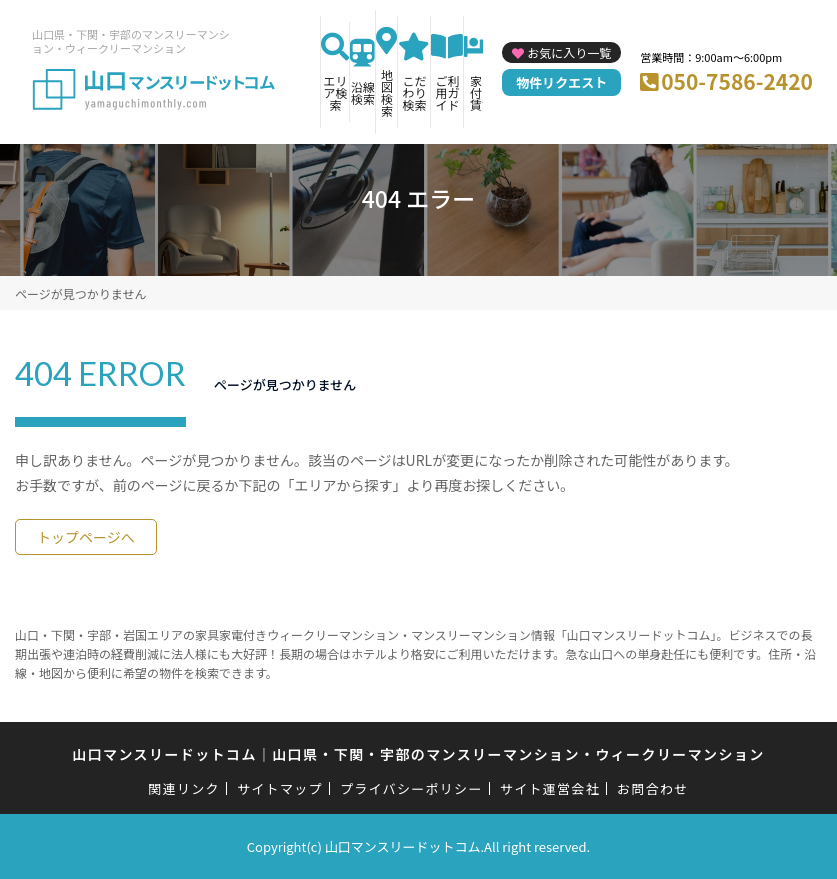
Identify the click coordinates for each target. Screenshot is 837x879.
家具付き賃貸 (482, 92)
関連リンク (184, 788)
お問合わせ (653, 788)
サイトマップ (280, 788)
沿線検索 (363, 92)
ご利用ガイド (447, 92)
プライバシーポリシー (411, 788)
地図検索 (387, 92)
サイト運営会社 (550, 788)
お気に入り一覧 (569, 52)
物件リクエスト (561, 82)
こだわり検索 (414, 92)
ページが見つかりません (80, 293)
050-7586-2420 (737, 81)
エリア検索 (335, 92)
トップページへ (86, 537)
